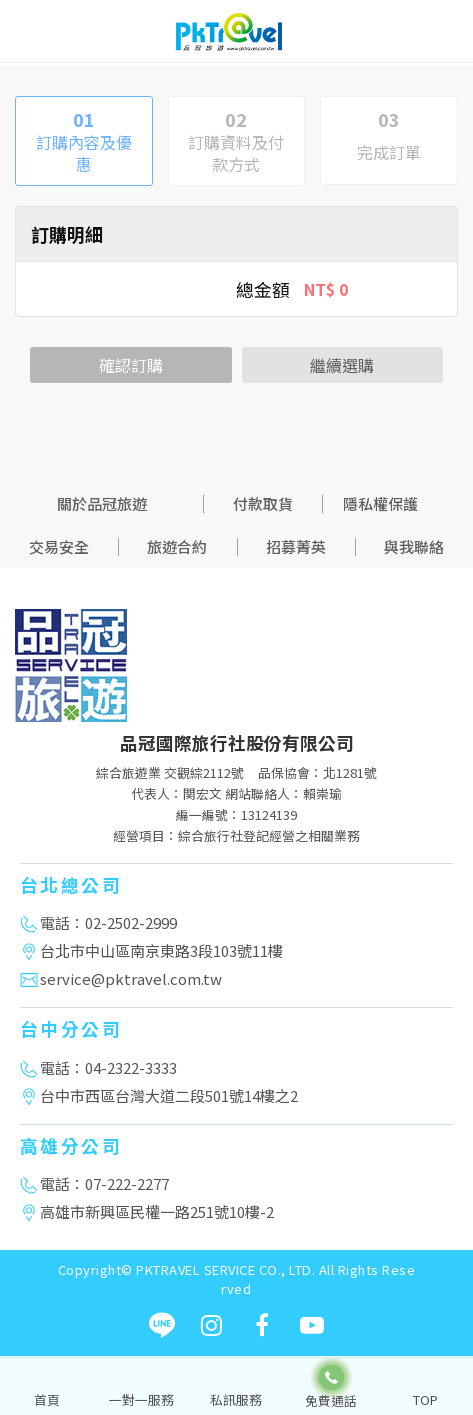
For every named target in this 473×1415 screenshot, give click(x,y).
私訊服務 (236, 1399)
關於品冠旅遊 (102, 503)
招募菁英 (296, 546)
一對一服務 (141, 1399)
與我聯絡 (414, 546)
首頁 (47, 1399)
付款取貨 (263, 503)
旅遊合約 (177, 546)
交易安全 (59, 546)
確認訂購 (131, 365)
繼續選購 (342, 365)
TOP (425, 1399)
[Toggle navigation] (443, 35)
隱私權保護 (380, 503)
